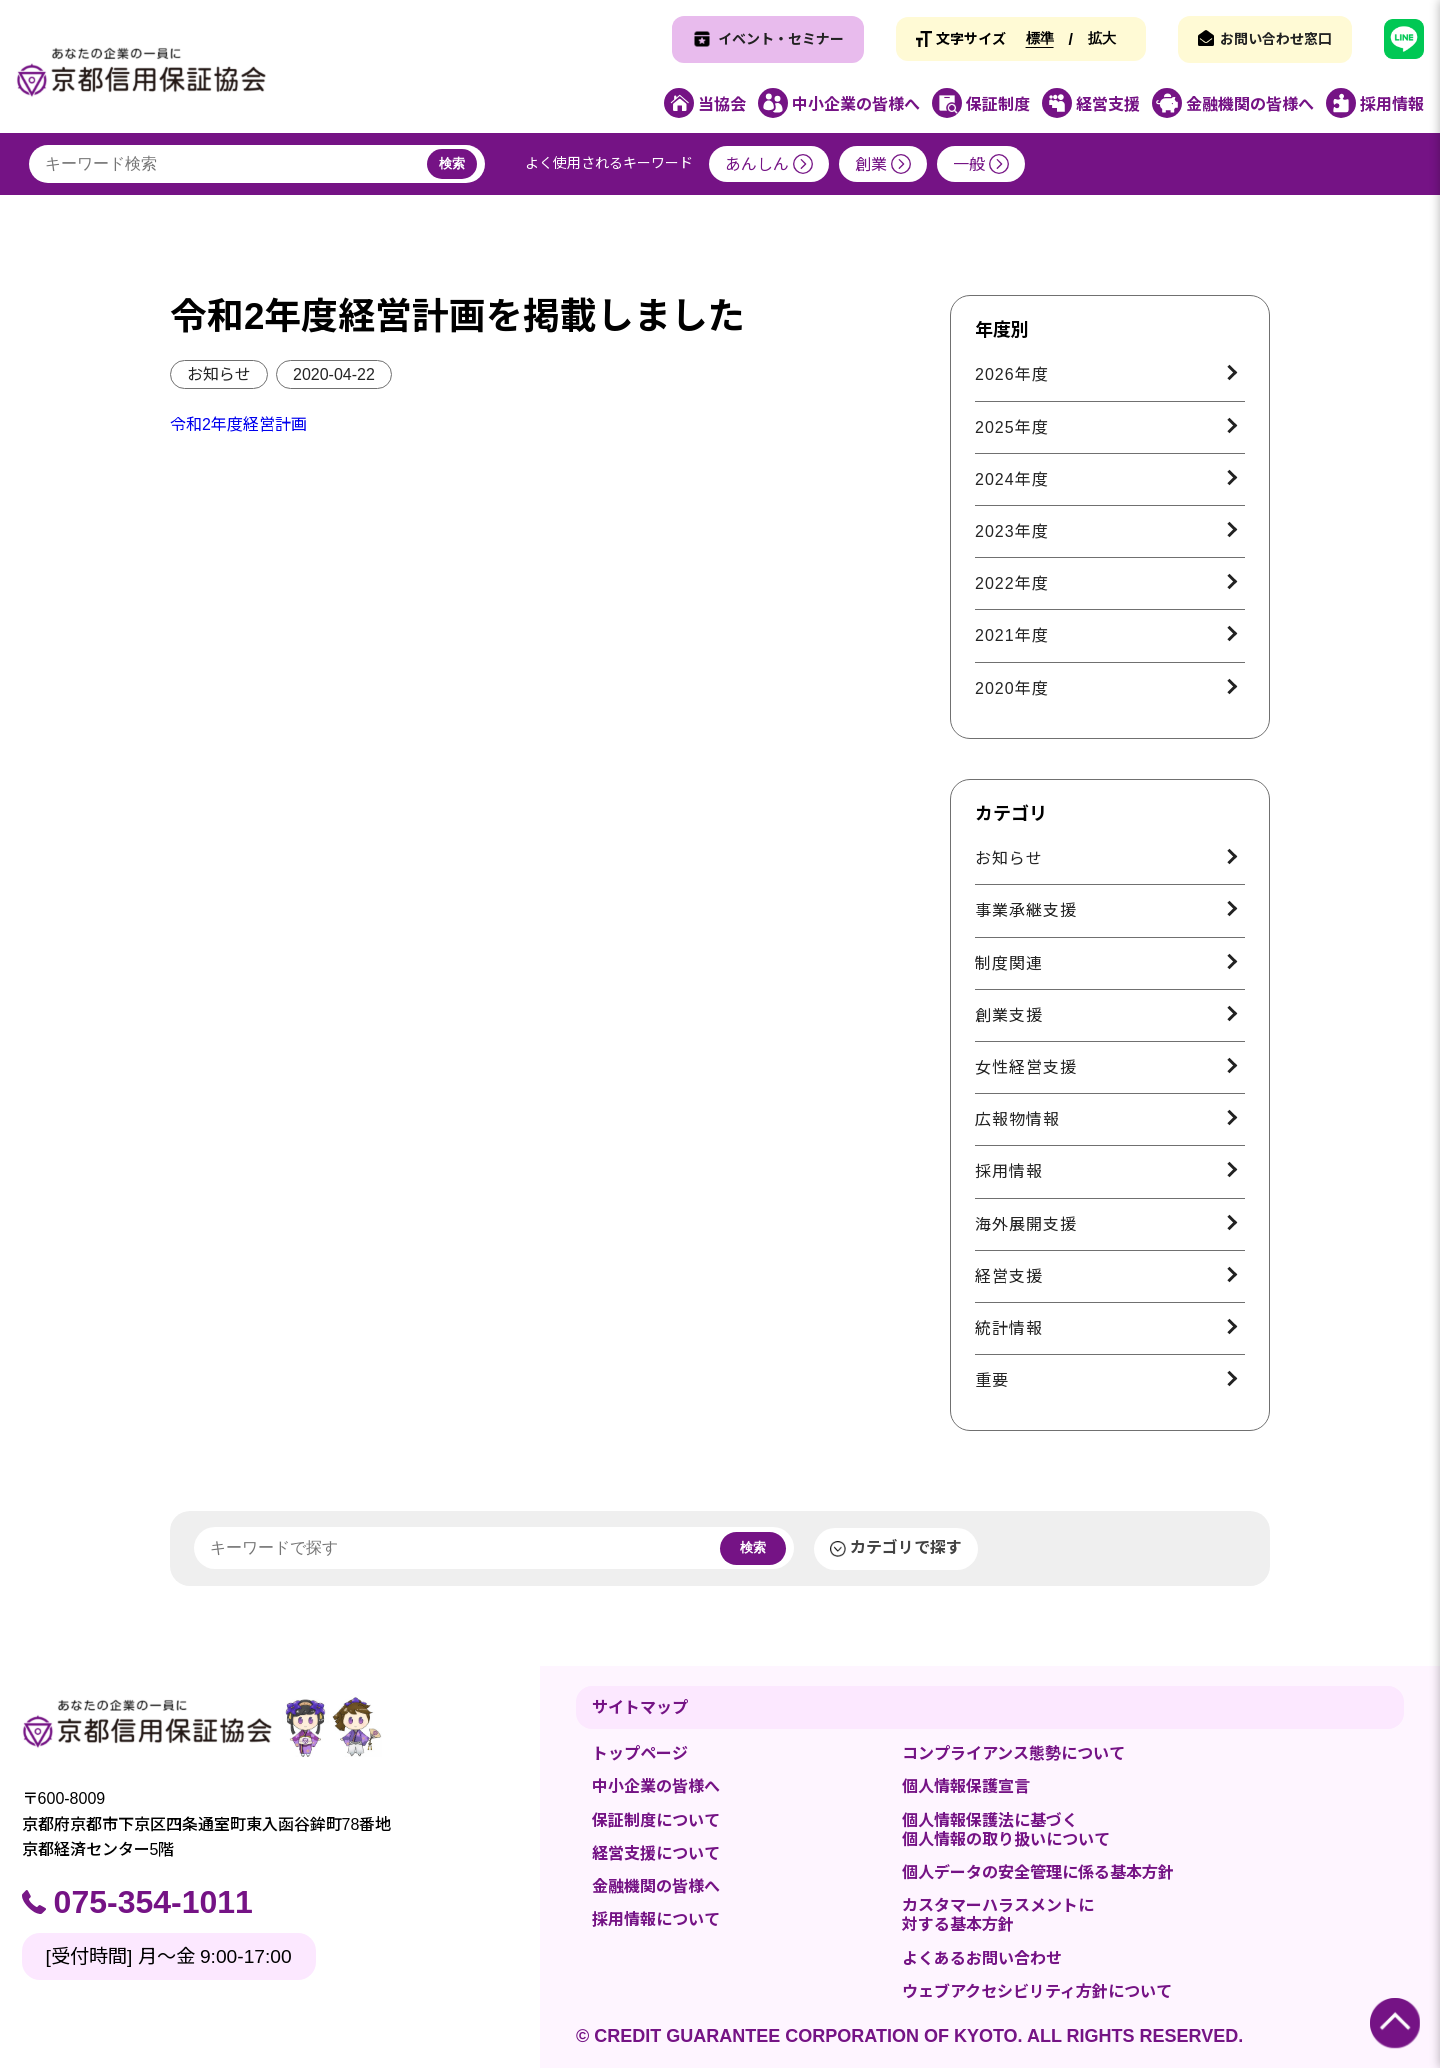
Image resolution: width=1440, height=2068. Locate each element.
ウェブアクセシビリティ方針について (1037, 1991)
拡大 (1102, 38)
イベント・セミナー (781, 39)
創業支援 (1009, 1015)
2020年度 (1012, 688)
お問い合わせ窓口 (1276, 39)
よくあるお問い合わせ (982, 1958)
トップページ (640, 1753)
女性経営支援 (1026, 1067)
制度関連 (1009, 963)
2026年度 (1012, 374)
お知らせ (219, 374)
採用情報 (1009, 1171)
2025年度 (1012, 427)
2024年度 (1012, 479)
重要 (992, 1380)
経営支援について (656, 1853)
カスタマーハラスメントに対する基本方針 (998, 1915)
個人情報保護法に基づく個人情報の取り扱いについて (1006, 1830)
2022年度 (1012, 583)
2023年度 (1012, 531)
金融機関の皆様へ (656, 1886)
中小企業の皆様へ (656, 1786)
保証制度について (656, 1820)
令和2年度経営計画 (238, 424)
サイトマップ (640, 1707)
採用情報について (656, 1919)
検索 (452, 163)
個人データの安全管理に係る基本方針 (1038, 1872)
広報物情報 (1017, 1119)
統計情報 (1009, 1328)
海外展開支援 (1026, 1224)
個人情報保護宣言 (966, 1786)
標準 (1040, 38)
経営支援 (1009, 1276)
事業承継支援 (1026, 910)
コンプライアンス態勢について (1013, 1753)
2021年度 (1012, 635)
